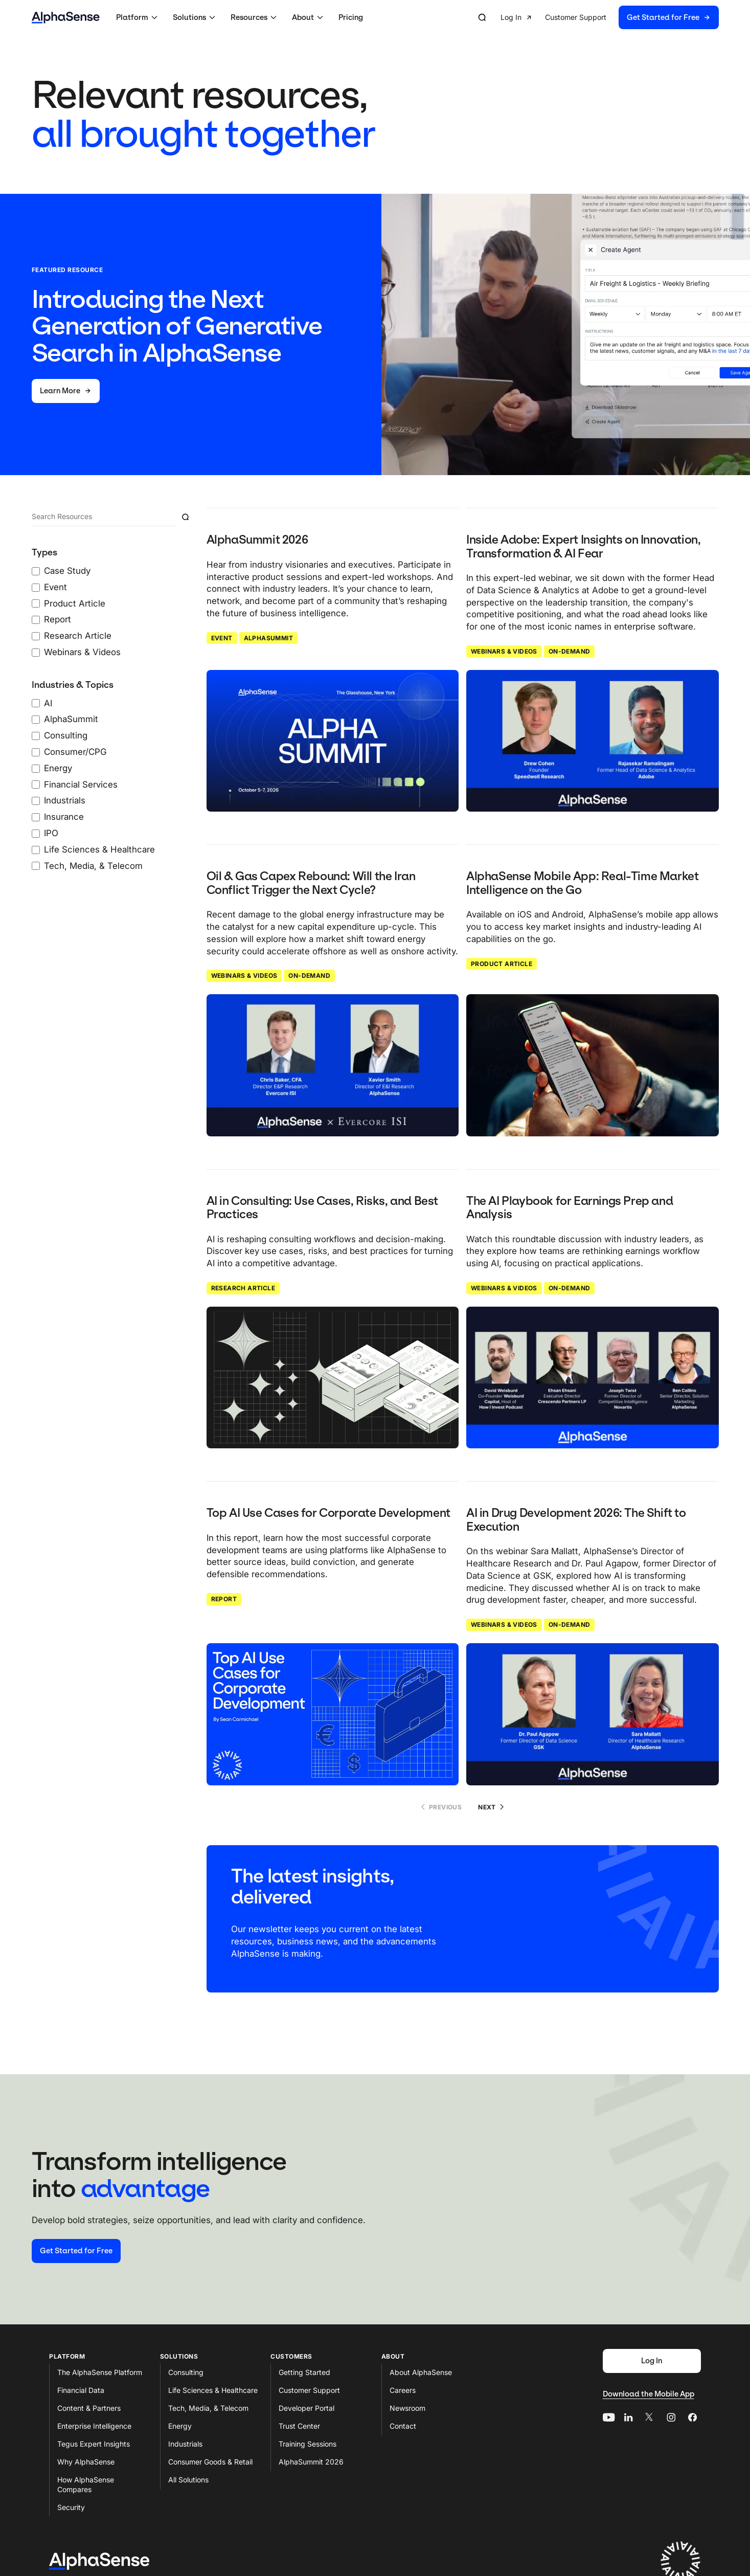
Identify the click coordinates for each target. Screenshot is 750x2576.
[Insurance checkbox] (36, 817)
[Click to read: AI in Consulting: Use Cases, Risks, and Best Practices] (333, 1378)
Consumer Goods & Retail (210, 2461)
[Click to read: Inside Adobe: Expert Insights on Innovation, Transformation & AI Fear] (592, 741)
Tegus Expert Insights (93, 2443)
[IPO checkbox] (36, 834)
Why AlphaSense (86, 2461)
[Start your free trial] (76, 2251)
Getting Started (304, 2372)
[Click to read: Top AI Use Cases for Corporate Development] (333, 1714)
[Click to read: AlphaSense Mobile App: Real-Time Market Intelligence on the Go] (592, 1065)
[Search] (104, 517)
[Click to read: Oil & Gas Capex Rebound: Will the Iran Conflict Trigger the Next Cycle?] (333, 1065)
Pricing (350, 17)
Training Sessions (307, 2443)
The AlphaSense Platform (99, 2372)
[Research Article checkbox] (36, 636)
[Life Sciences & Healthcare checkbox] (36, 850)
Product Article (501, 964)
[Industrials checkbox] (36, 801)
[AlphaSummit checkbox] (36, 719)
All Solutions (188, 2479)
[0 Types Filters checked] (113, 603)
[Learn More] (66, 391)
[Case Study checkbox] (36, 571)
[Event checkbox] (36, 588)
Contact (403, 2426)
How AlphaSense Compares (85, 2484)
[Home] (66, 18)
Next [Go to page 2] (491, 1807)
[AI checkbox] (36, 703)
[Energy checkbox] (36, 769)
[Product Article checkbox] (36, 603)
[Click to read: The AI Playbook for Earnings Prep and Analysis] (592, 1378)
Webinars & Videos (504, 651)
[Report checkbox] (36, 620)
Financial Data (80, 2390)
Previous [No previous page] (441, 1807)
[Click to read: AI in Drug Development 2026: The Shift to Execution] (592, 1714)
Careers (403, 2390)
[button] (138, 17)
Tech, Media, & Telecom (208, 2408)
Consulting (185, 2372)
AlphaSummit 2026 (311, 2461)
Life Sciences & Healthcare (213, 2390)
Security (71, 2507)
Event (222, 638)
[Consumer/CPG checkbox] (36, 752)
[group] (610, 18)
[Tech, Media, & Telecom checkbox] (36, 866)
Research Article (243, 1288)
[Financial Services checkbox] (36, 784)
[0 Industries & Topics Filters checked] (113, 775)
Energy (180, 2426)
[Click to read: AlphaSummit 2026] (333, 741)
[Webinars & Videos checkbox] (36, 652)
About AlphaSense (421, 2372)
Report (224, 1599)
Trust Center (299, 2426)
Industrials (185, 2443)
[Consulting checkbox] (36, 736)
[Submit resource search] (185, 517)
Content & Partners (89, 2408)
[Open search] (482, 17)
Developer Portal (306, 2408)
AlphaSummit (268, 638)
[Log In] (652, 2361)
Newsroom (407, 2408)
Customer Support (309, 2390)
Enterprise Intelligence (94, 2426)
